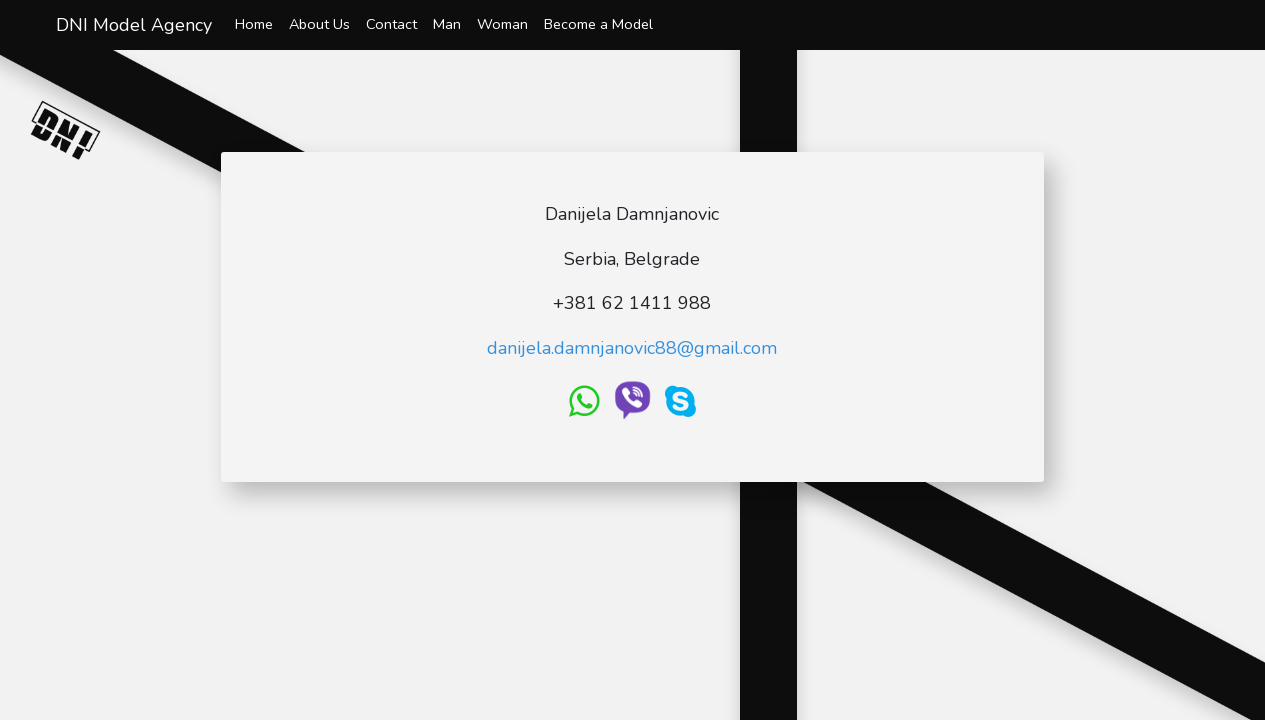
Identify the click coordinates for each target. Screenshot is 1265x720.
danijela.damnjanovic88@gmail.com (632, 348)
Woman (502, 24)
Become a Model (598, 24)
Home (254, 24)
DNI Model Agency (134, 25)
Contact (391, 24)
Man (447, 24)
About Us (319, 24)
